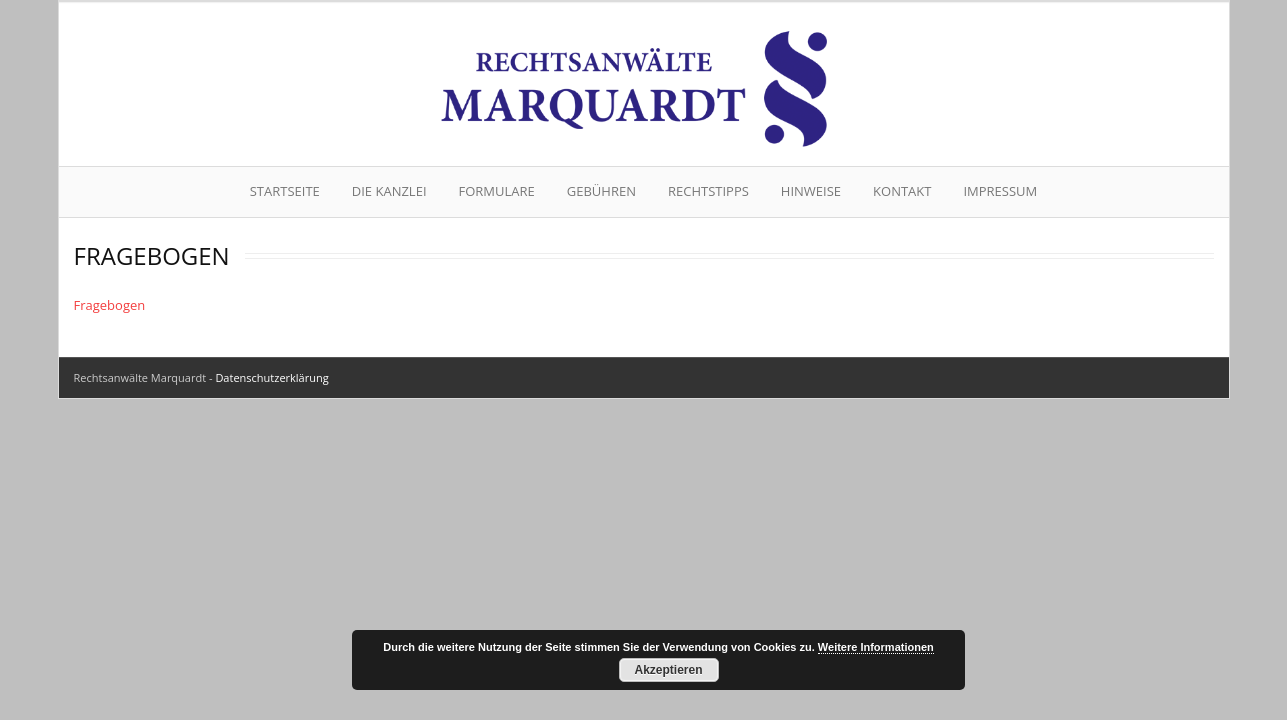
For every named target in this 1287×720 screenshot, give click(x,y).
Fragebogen (110, 305)
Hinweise (811, 191)
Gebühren (601, 191)
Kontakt (902, 191)
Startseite (285, 191)
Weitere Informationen (876, 647)
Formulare (497, 191)
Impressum (1000, 191)
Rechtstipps (708, 191)
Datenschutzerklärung (271, 377)
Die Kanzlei (389, 191)
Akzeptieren (668, 670)
